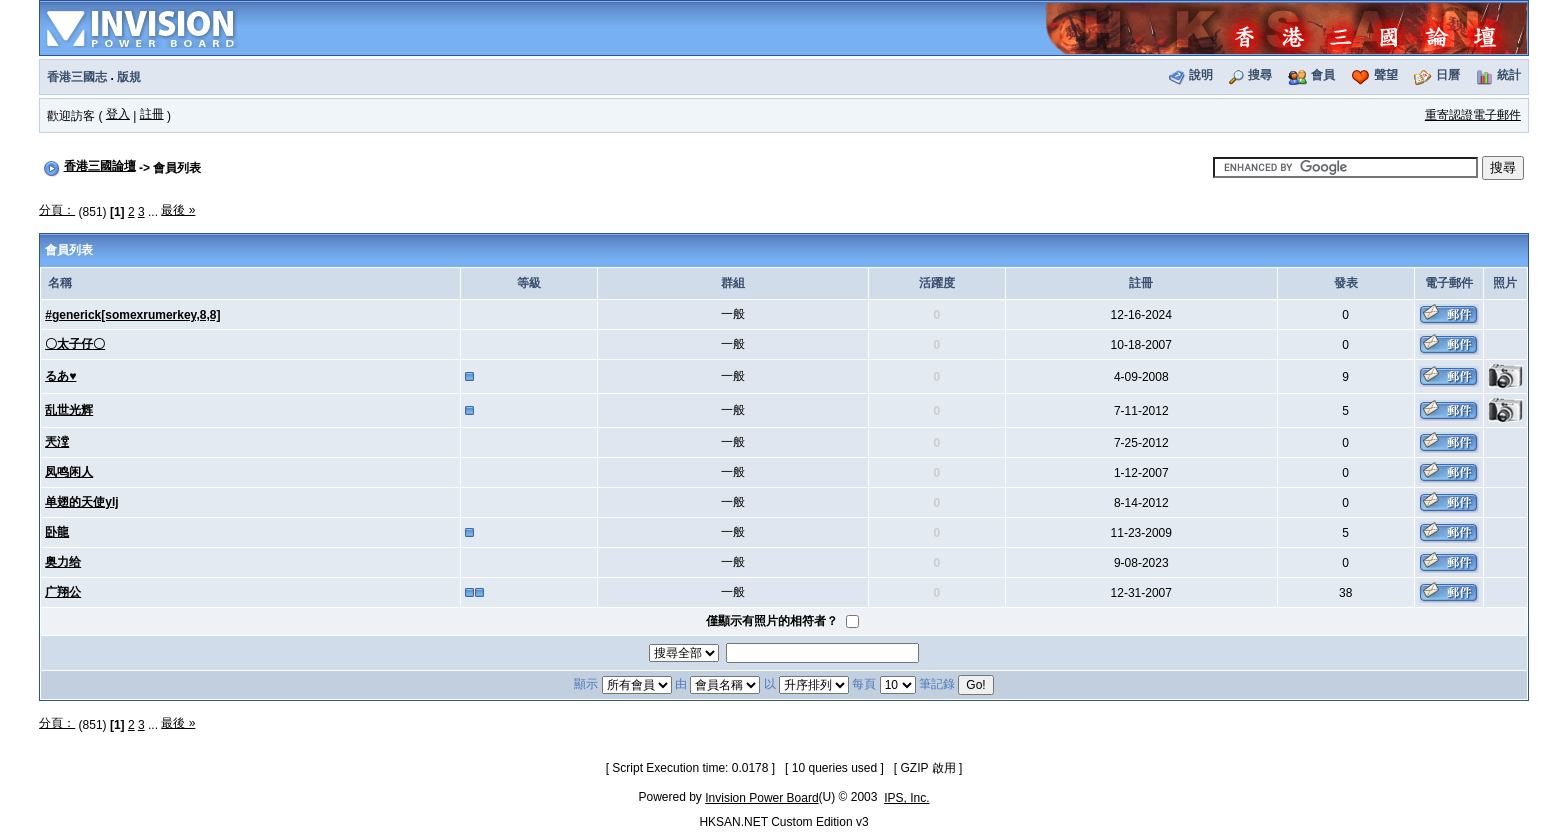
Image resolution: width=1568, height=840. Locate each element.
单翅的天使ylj (81, 502)
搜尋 (1260, 75)
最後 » (178, 210)
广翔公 (63, 592)
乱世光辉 (69, 410)
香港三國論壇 (100, 166)
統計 (1509, 75)
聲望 (1386, 75)
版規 (129, 77)
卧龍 (57, 532)
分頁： (57, 210)
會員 (1323, 75)
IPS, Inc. (906, 798)
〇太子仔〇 (75, 344)
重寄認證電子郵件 (1473, 115)
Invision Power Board (761, 798)
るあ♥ (60, 376)
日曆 (1448, 75)
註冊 (152, 114)
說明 (1201, 75)
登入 (118, 114)
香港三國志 (77, 77)
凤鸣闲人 (69, 472)
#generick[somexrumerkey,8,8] (132, 315)
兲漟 (57, 442)
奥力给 (63, 562)
